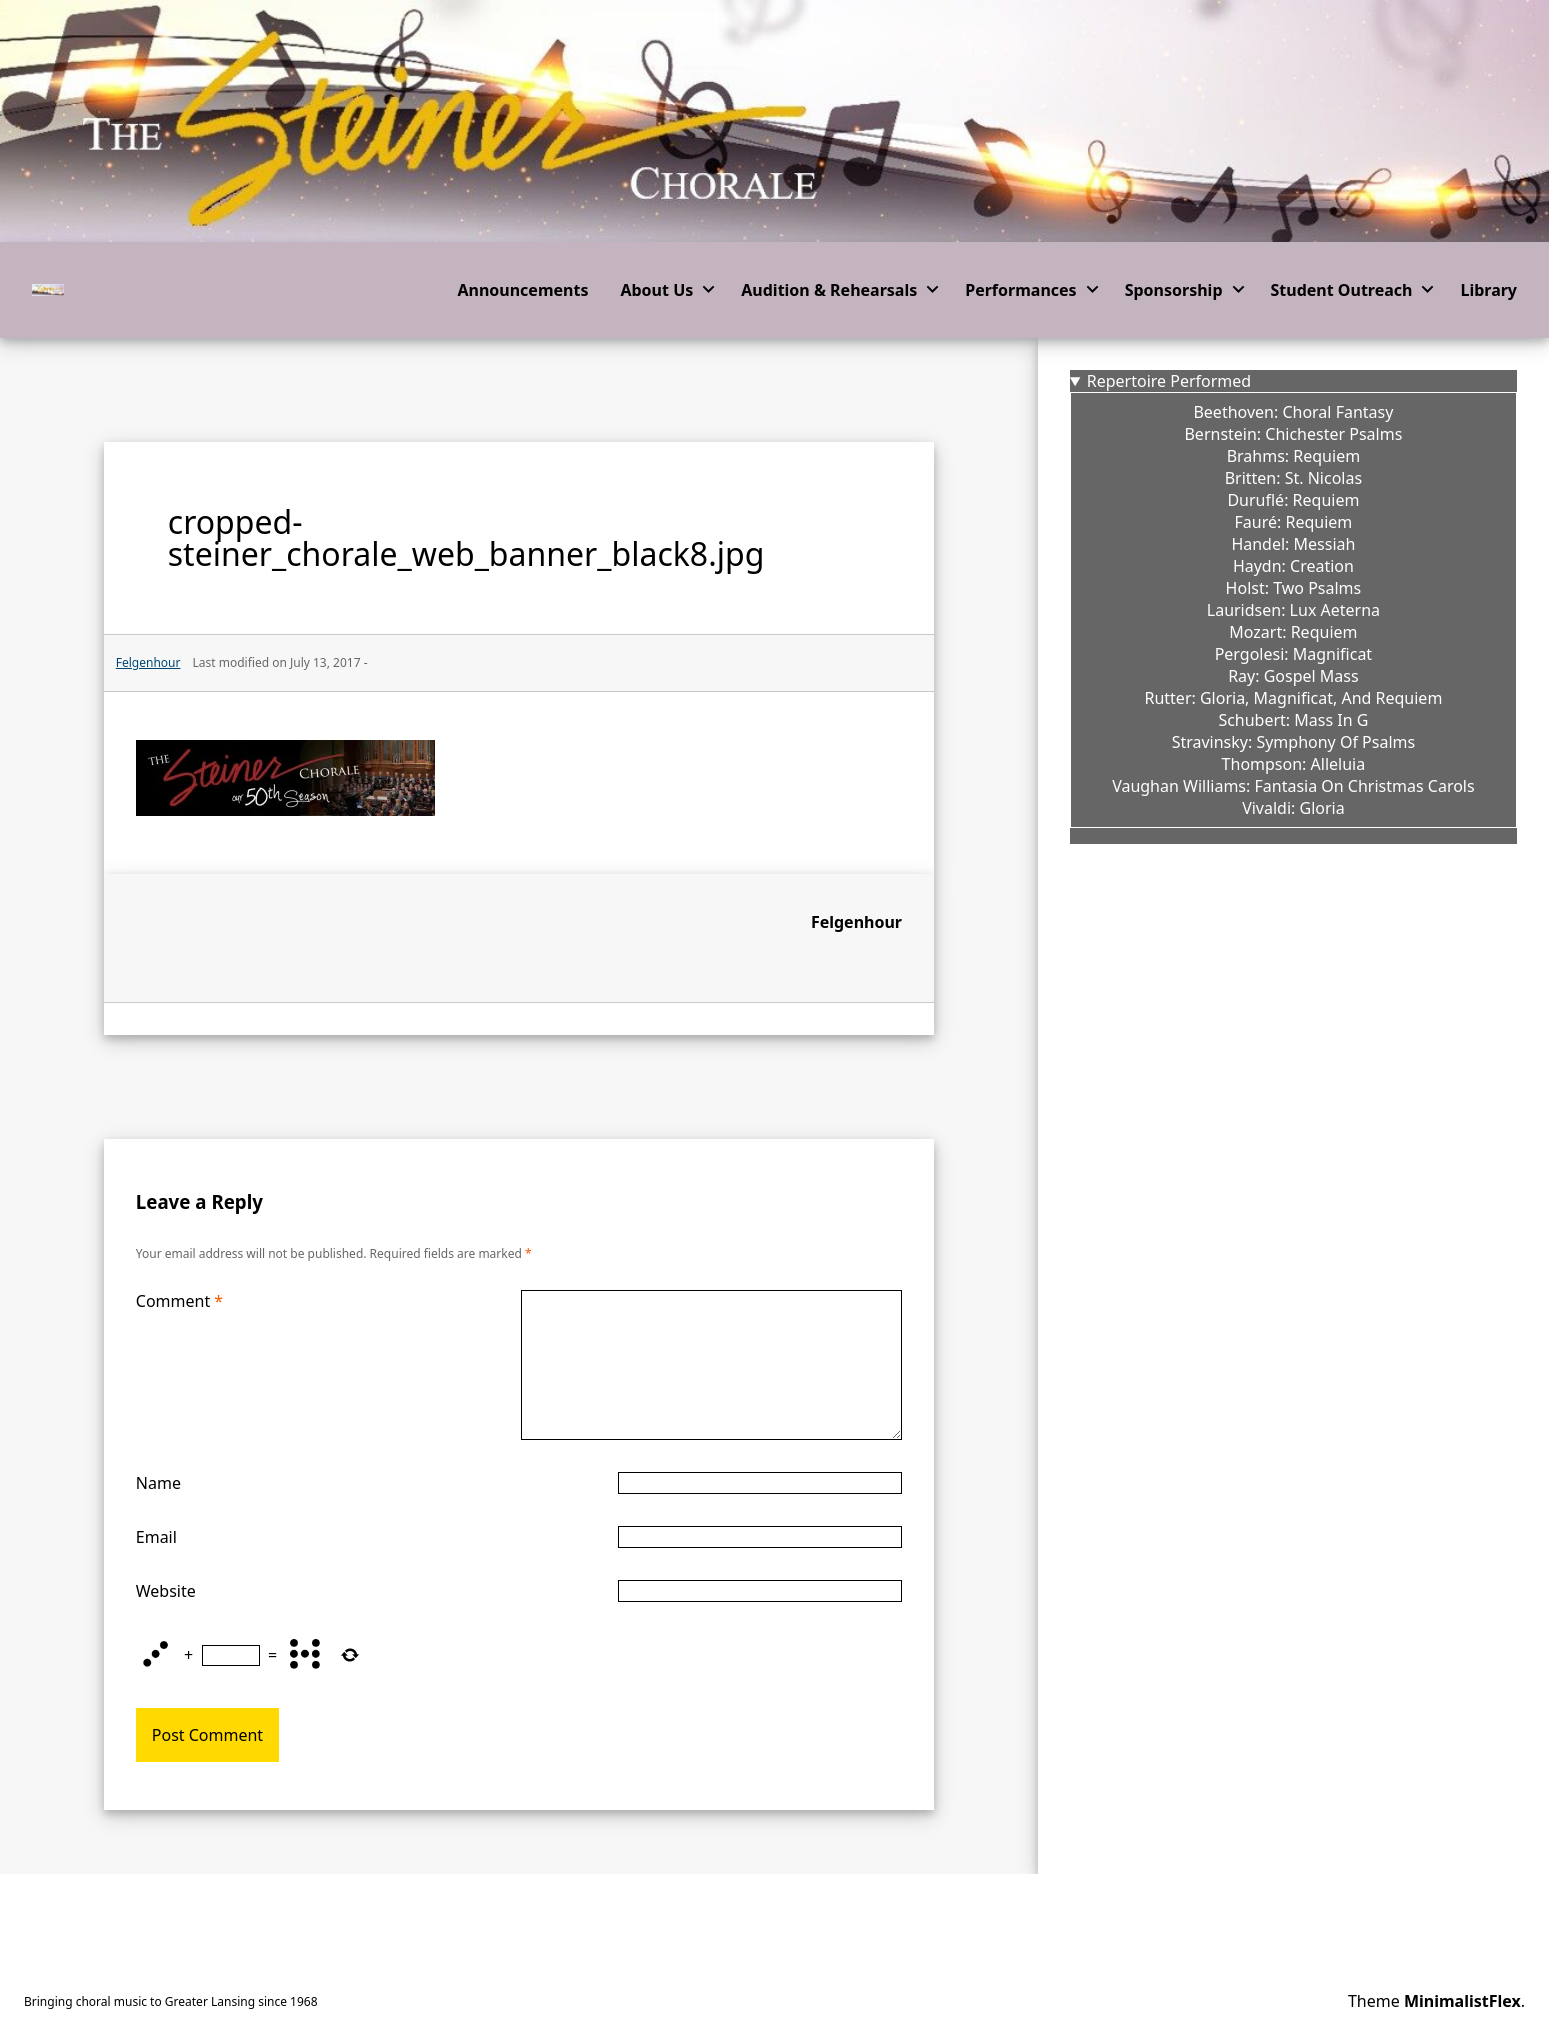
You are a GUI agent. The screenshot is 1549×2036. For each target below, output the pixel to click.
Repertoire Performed (1169, 381)
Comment (179, 1301)
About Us (656, 290)
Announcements (522, 290)
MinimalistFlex (1462, 2001)
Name (158, 1483)
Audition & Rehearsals (829, 290)
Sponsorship (1174, 290)
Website (166, 1591)
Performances (1020, 290)
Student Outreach (1342, 290)
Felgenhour (856, 922)
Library (1488, 290)
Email (156, 1537)
